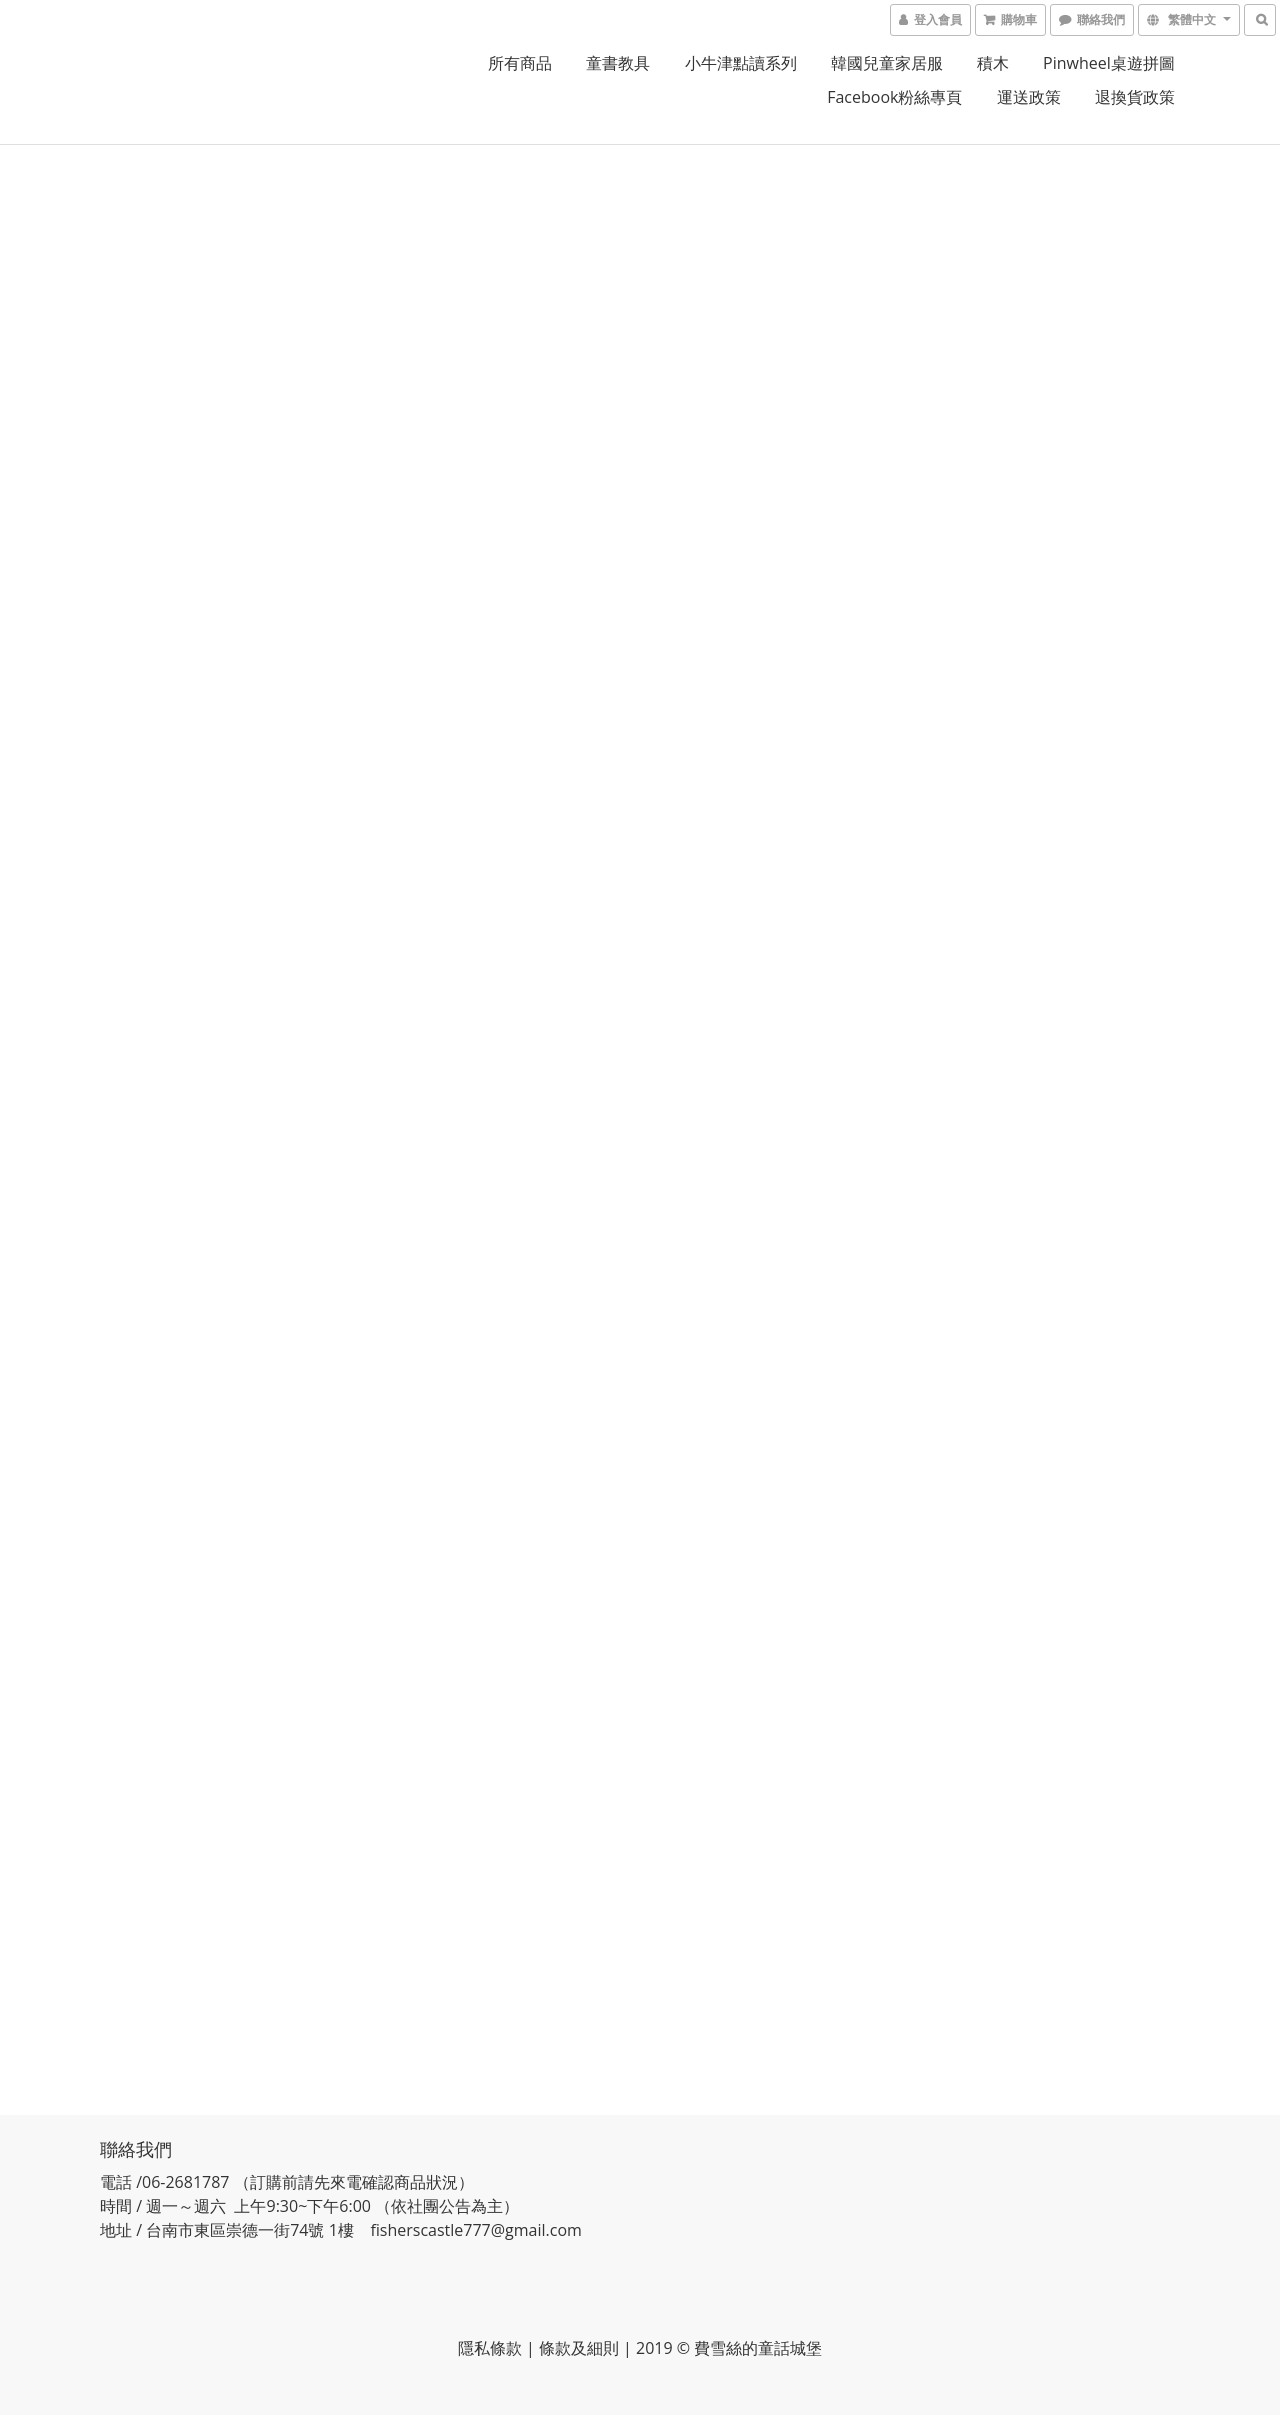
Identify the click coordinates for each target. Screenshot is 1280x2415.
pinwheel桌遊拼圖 (1109, 63)
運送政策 (1029, 97)
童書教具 (618, 63)
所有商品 (520, 63)
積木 (993, 63)
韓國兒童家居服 (887, 63)
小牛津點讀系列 (741, 63)
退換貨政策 (1135, 97)
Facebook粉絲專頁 (894, 97)
